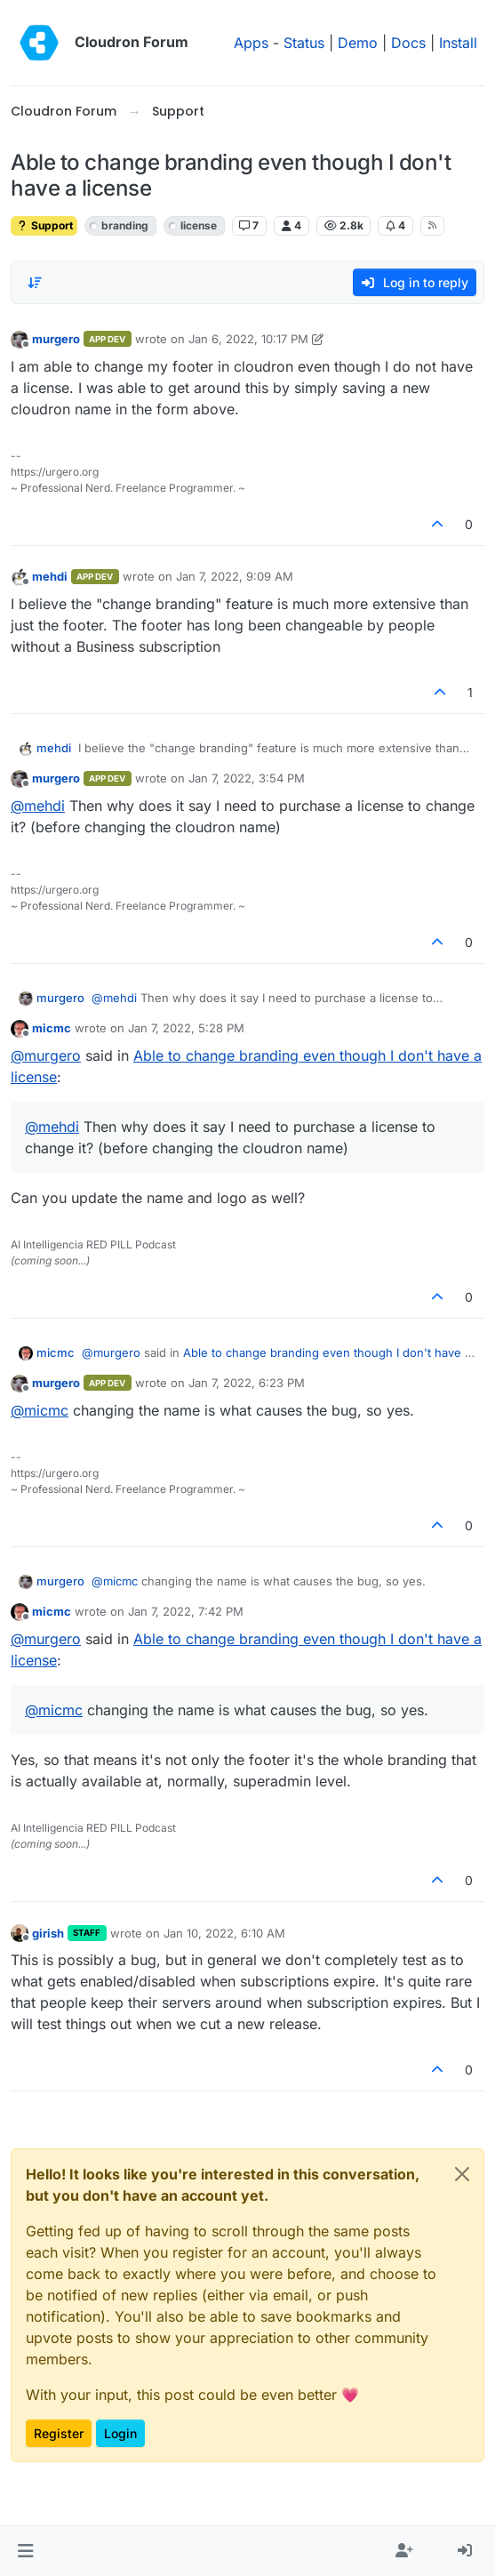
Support (44, 225)
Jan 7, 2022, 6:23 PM (246, 1383)
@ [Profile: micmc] (39, 1410)
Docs (408, 43)
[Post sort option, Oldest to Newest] (35, 282)
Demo (358, 43)
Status (303, 43)
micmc (51, 1028)
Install (458, 43)
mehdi (50, 576)
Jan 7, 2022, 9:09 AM (234, 576)
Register (59, 2433)
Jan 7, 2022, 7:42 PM (186, 1611)
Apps (251, 43)
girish (48, 1933)
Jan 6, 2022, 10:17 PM (248, 339)
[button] (25, 2551)
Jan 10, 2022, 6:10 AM (224, 1933)
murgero (56, 339)
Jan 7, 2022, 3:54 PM (246, 778)
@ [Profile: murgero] (46, 1055)
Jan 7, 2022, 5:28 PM (186, 1028)
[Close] (462, 2174)
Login (120, 2433)
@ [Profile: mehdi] (38, 806)
